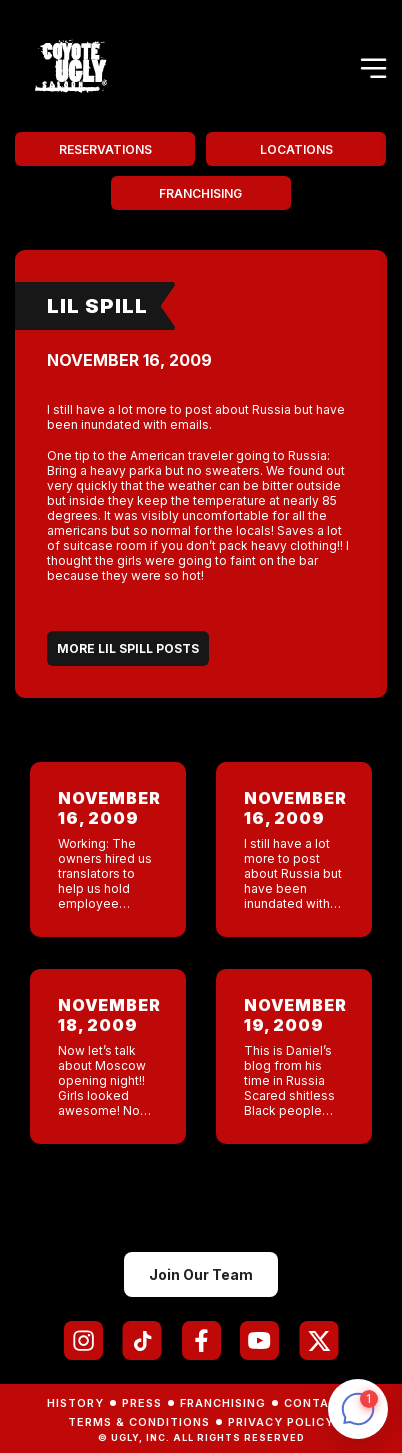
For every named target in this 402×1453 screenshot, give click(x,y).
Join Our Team (201, 1274)
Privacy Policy (281, 1422)
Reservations (105, 149)
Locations (296, 149)
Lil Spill (97, 306)
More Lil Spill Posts (128, 648)
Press (142, 1403)
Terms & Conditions (139, 1422)
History (75, 1403)
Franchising (200, 193)
